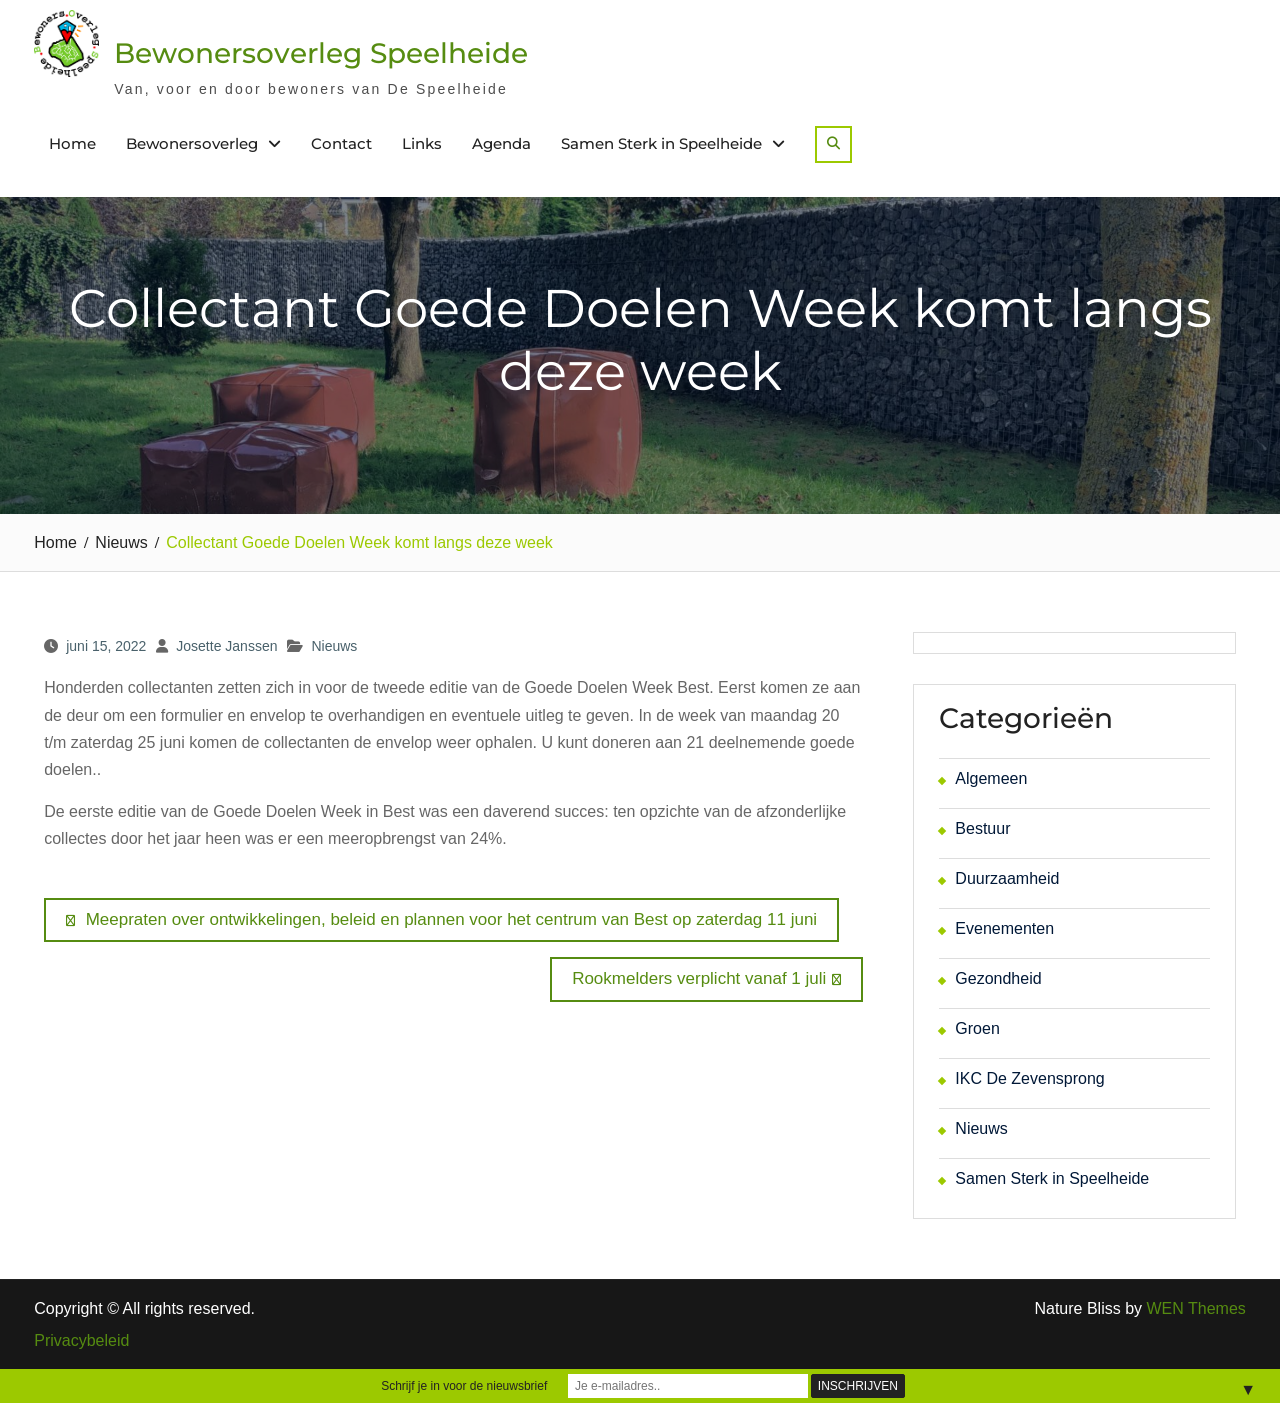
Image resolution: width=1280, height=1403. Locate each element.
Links (422, 143)
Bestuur (982, 828)
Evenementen (1004, 928)
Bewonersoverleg (192, 143)
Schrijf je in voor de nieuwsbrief (464, 1386)
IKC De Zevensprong (1029, 1078)
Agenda (501, 143)
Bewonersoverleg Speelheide (321, 53)
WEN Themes (1196, 1308)
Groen (977, 1028)
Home (72, 143)
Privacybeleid (81, 1341)
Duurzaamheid (1007, 878)
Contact (341, 143)
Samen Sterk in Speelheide (661, 143)
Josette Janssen (226, 646)
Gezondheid (998, 978)
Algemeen (991, 778)
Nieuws (334, 646)
